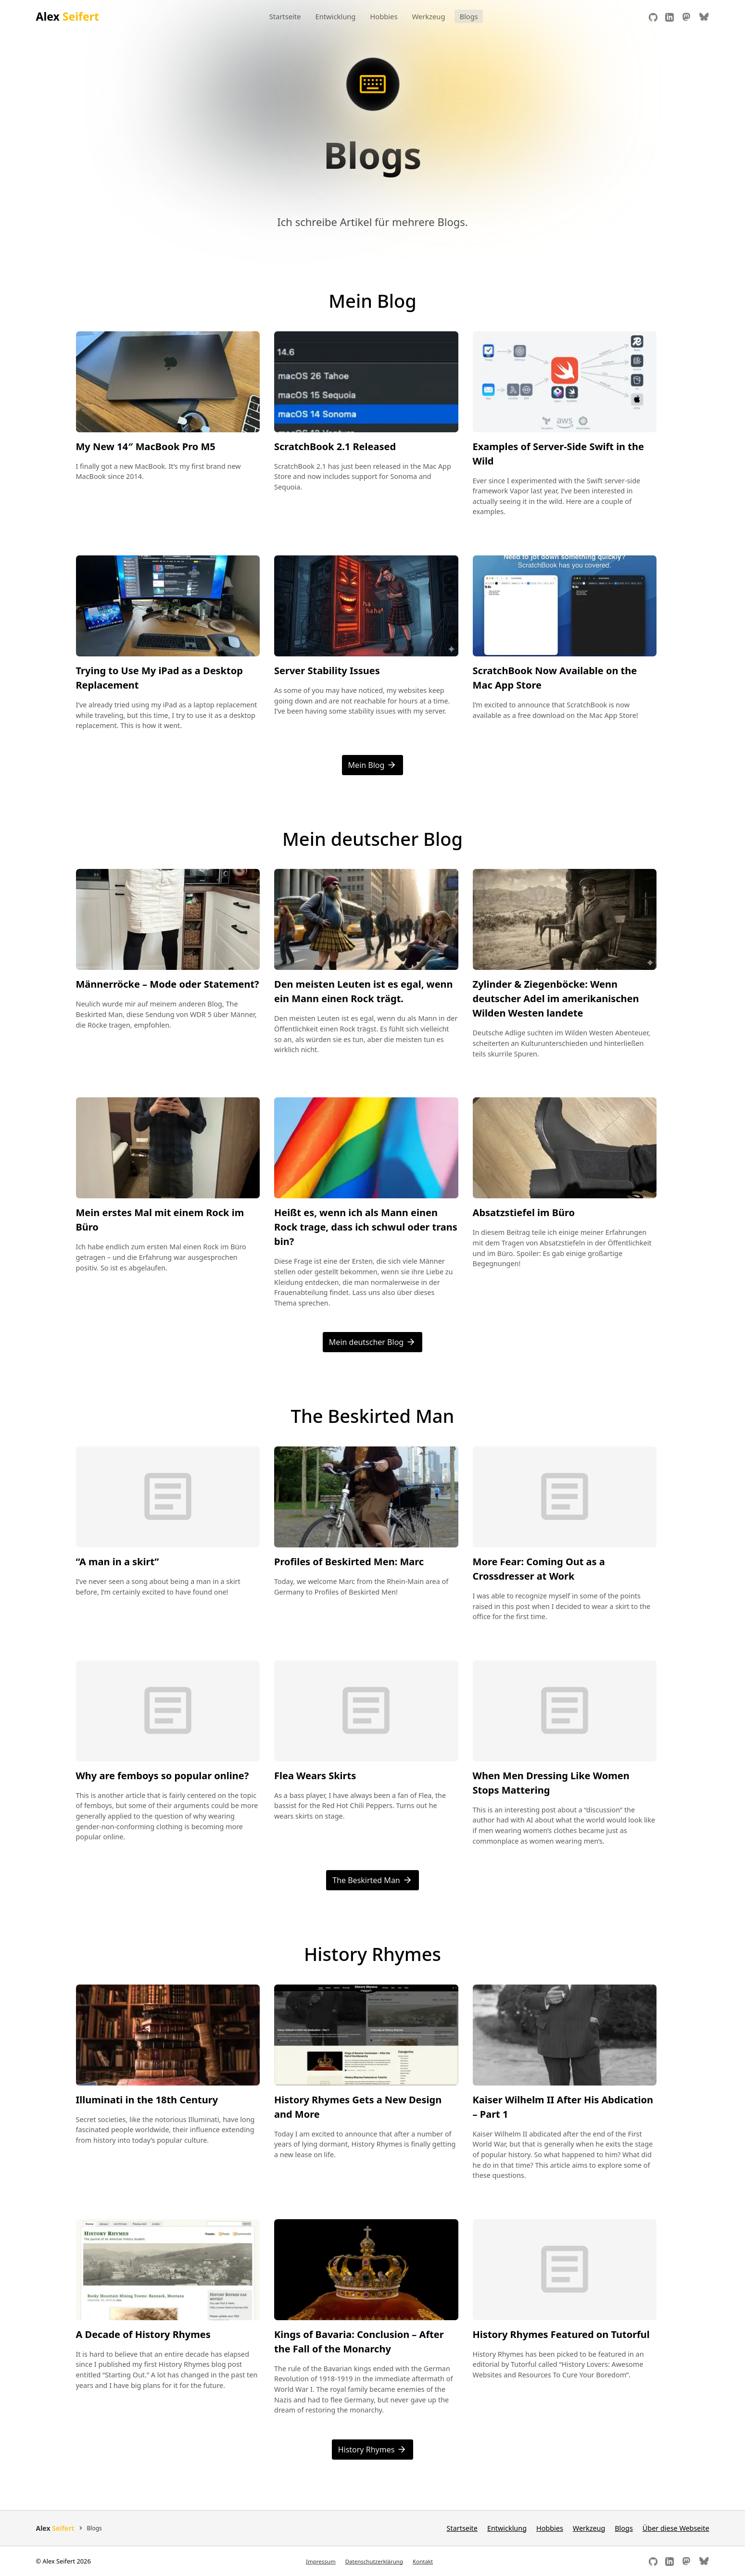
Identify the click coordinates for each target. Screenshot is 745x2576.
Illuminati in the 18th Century (147, 2099)
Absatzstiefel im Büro (524, 1212)
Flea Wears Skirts (315, 1775)
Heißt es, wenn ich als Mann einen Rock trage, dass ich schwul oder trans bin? (365, 1227)
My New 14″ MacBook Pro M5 (145, 446)
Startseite (285, 16)
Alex (68, 16)
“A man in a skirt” (117, 1561)
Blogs (468, 16)
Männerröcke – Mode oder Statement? (167, 984)
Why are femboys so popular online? (162, 1775)
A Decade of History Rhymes (143, 2334)
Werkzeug (428, 16)
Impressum (321, 2561)
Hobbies (383, 16)
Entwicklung (335, 16)
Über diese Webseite (676, 2528)
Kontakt (423, 2561)
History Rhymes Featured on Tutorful (561, 2334)
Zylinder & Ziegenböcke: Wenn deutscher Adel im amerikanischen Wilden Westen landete (556, 998)
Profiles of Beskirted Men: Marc (349, 1561)
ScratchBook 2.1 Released (335, 446)
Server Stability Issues (327, 670)
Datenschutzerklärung (374, 2561)
